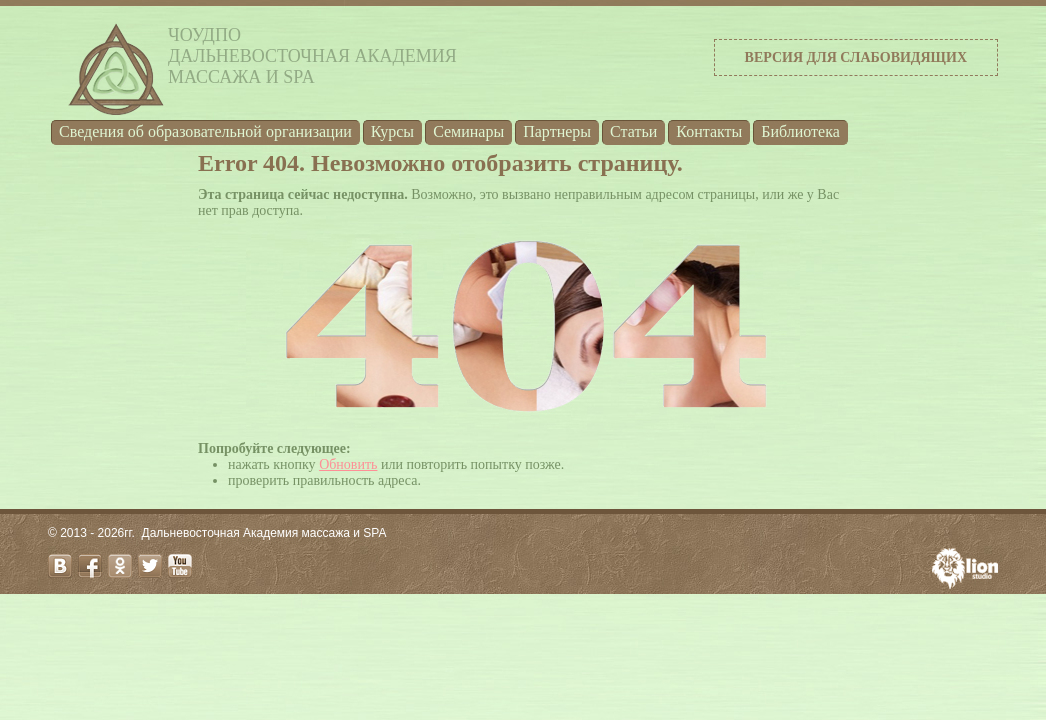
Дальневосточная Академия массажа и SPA (264, 533)
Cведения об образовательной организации (205, 131)
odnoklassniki (120, 566)
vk (60, 566)
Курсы (392, 131)
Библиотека (800, 131)
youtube (180, 566)
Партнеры (557, 131)
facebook (90, 566)
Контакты (709, 131)
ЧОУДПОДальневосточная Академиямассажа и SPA (312, 56)
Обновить (348, 464)
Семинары (468, 131)
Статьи (633, 131)
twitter (150, 566)
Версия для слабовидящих (856, 57)
